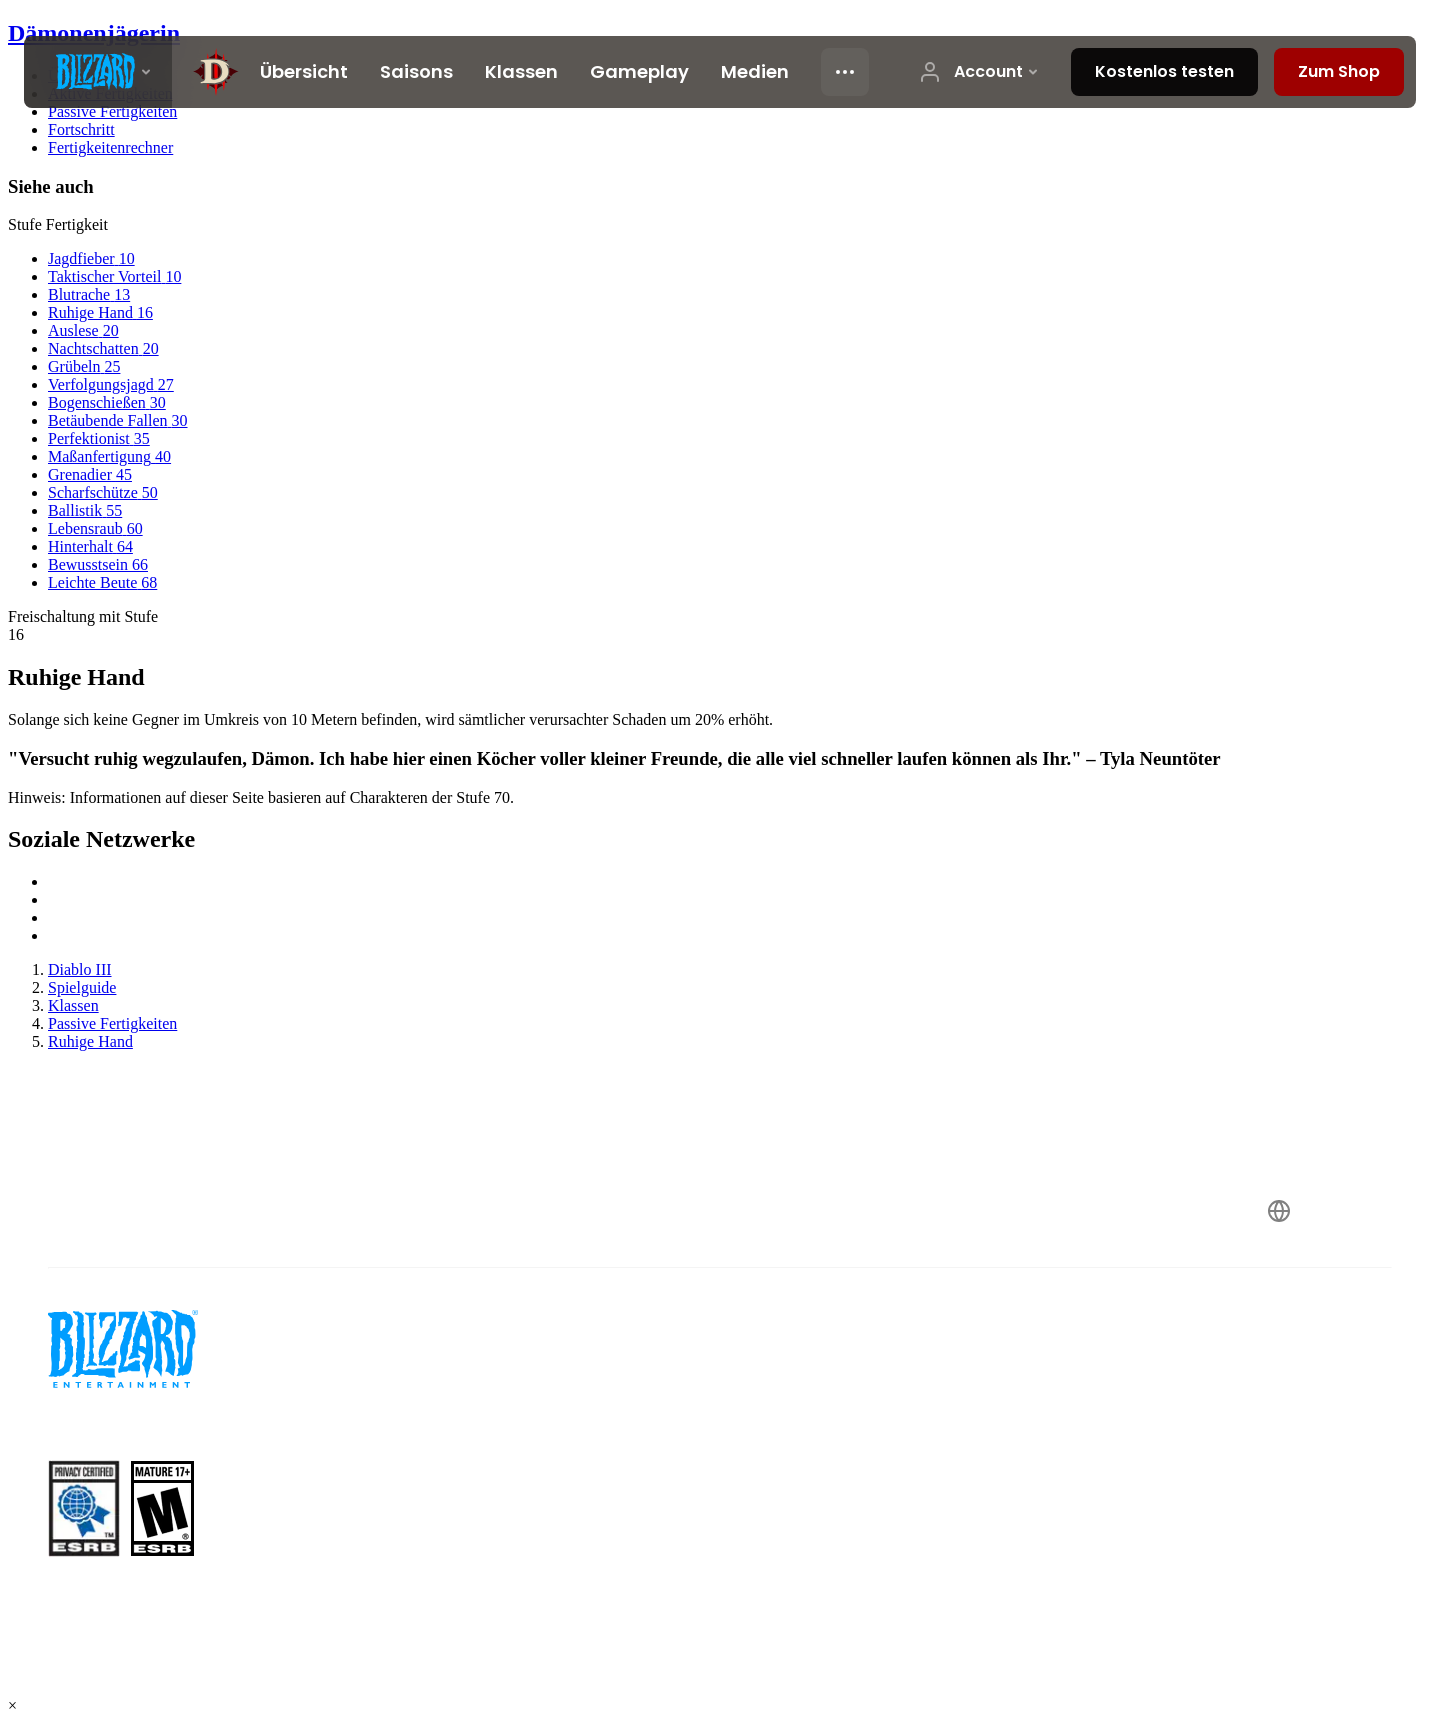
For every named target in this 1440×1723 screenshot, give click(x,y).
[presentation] (98, 72)
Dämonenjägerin (94, 33)
